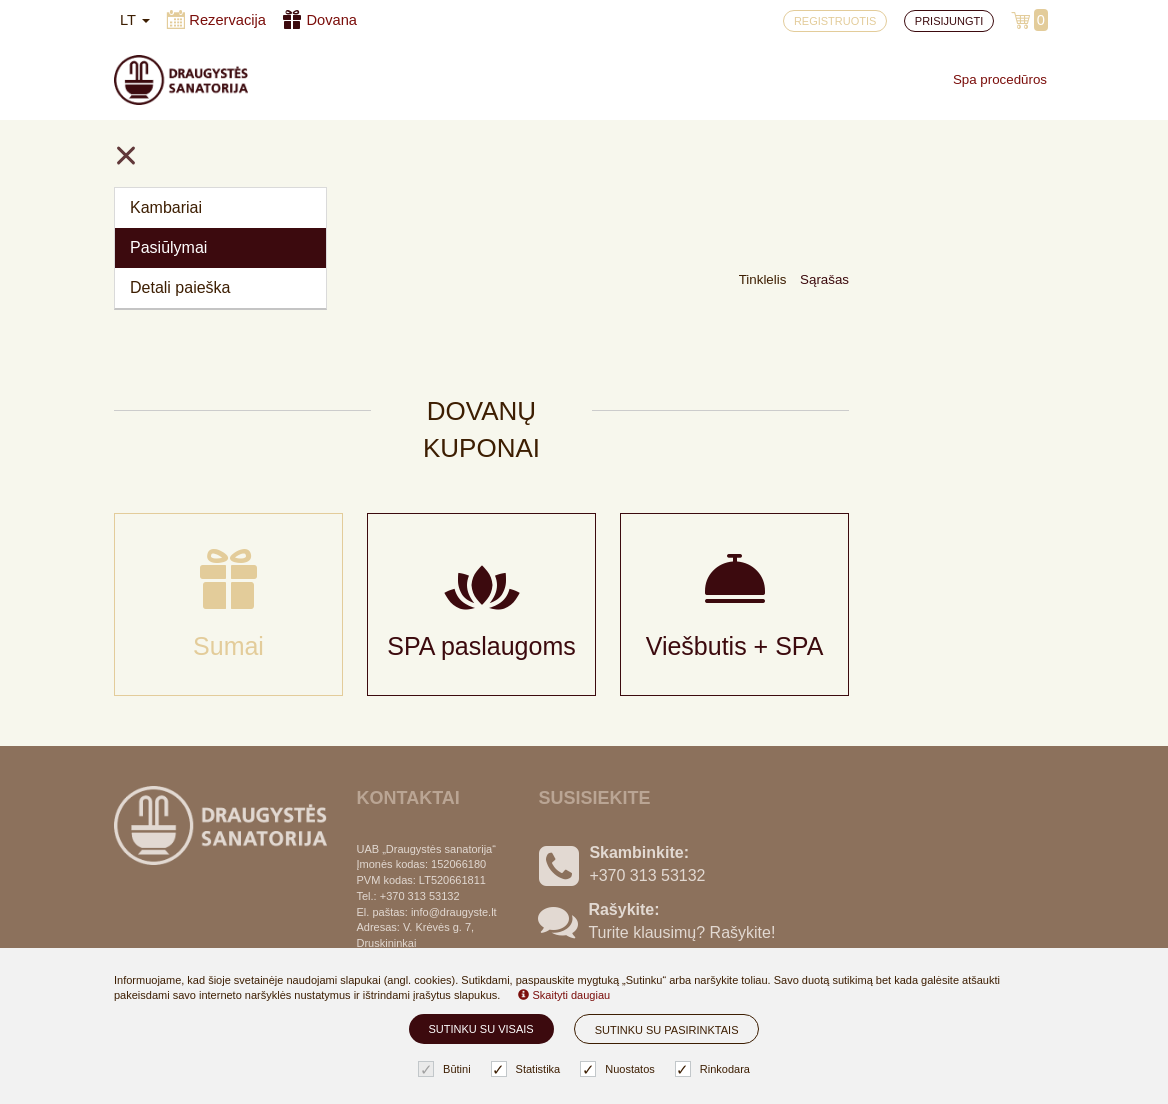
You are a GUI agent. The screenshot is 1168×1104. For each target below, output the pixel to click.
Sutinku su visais (481, 1029)
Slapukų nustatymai (427, 869)
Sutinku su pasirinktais (667, 1030)
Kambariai (166, 207)
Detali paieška (180, 287)
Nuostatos (620, 1069)
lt (135, 20)
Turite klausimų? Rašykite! (681, 809)
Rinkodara (715, 1069)
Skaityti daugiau (564, 995)
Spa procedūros (1000, 79)
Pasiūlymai (168, 247)
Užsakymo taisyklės (427, 902)
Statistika (528, 1069)
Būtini (447, 1069)
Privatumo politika (420, 935)
